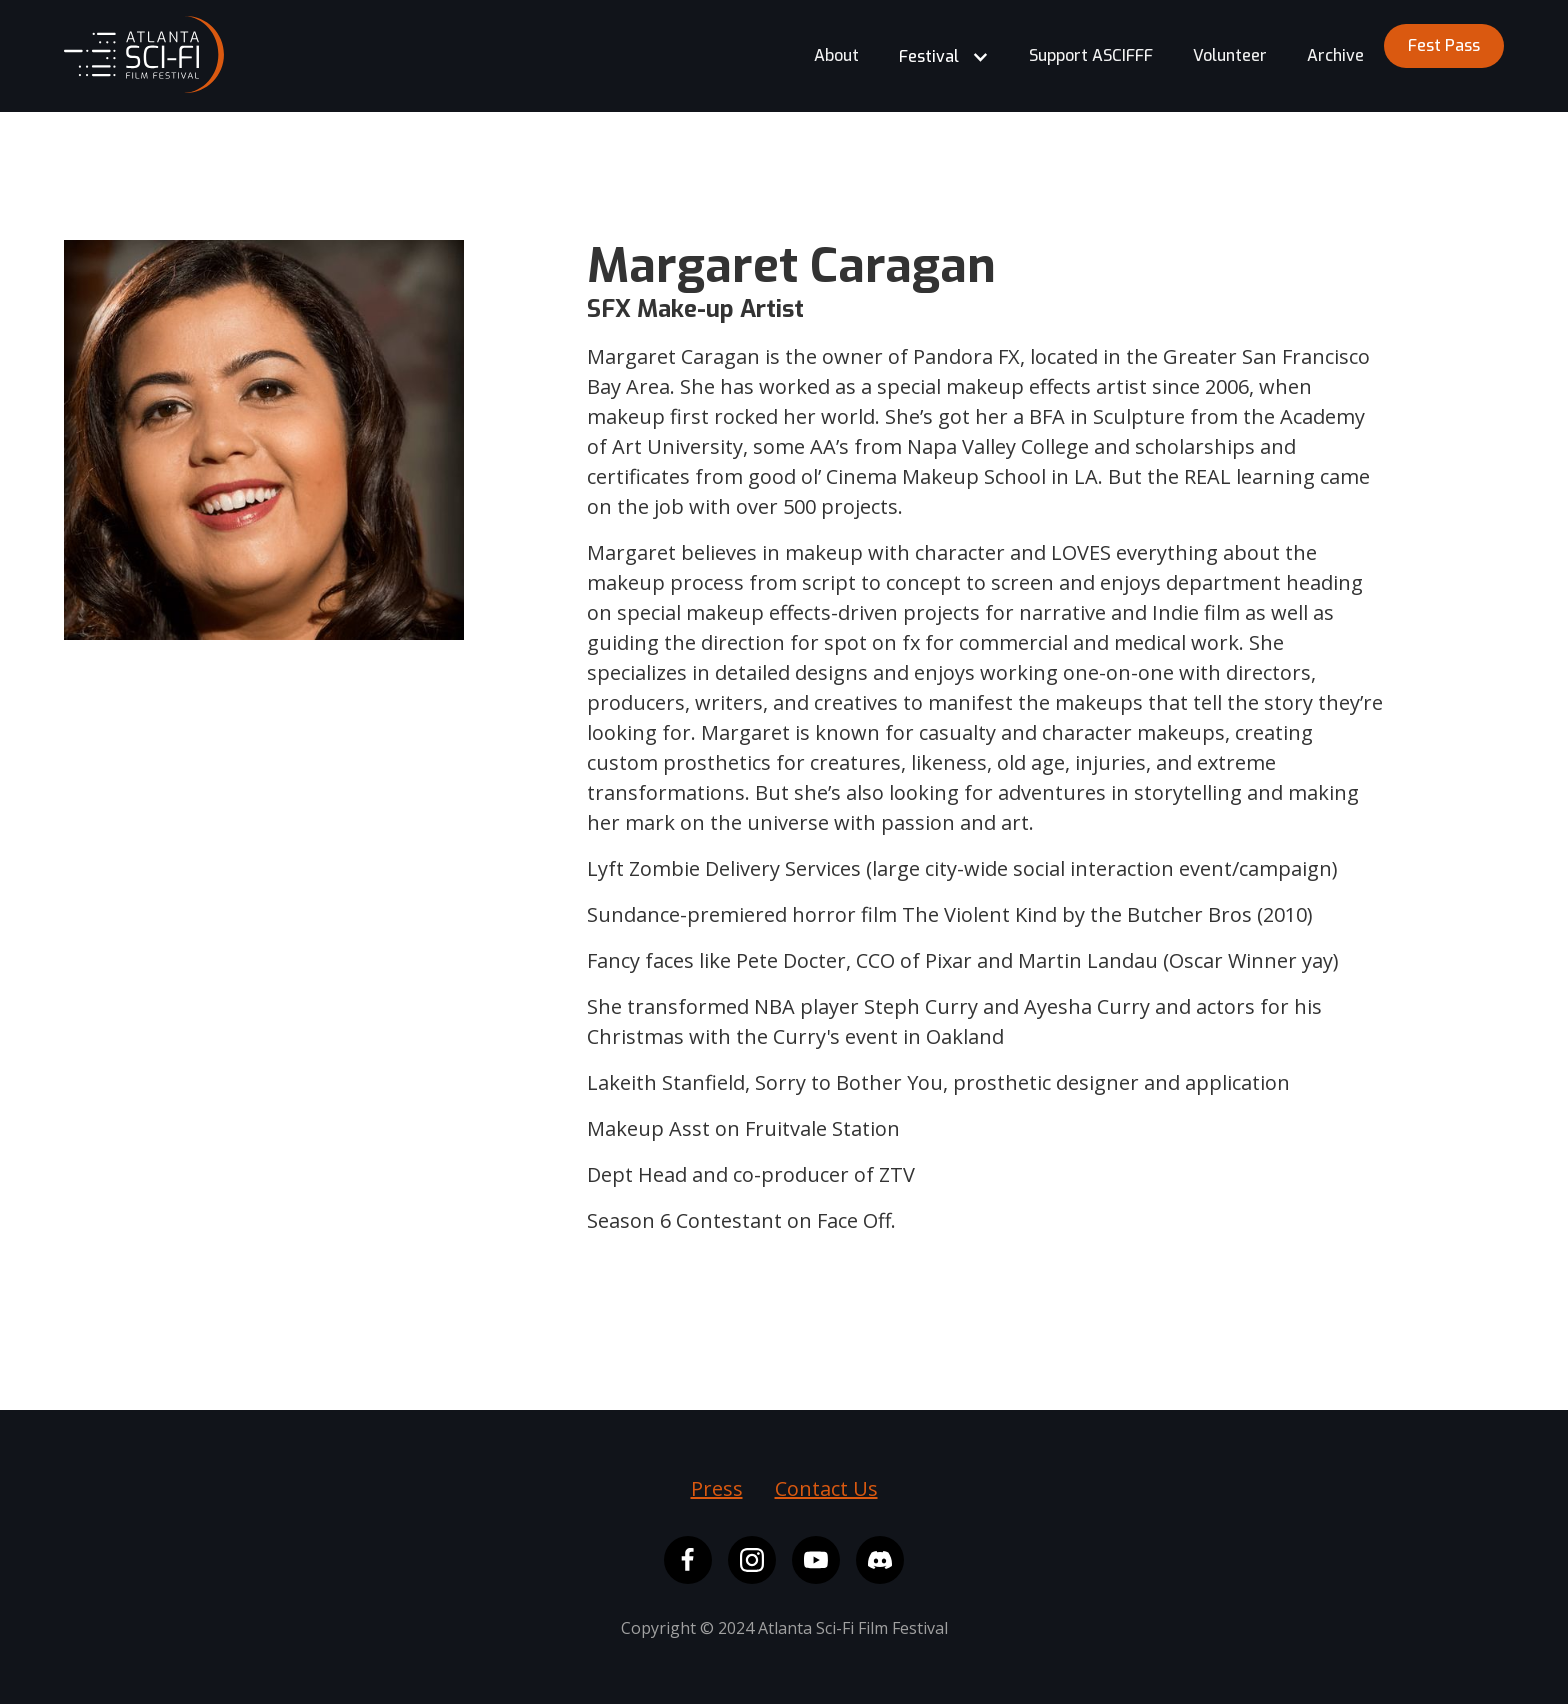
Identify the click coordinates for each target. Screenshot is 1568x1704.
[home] (144, 54)
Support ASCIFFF (1091, 55)
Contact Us (826, 1488)
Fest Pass (1444, 45)
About (836, 55)
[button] (944, 57)
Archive (1335, 55)
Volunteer (1230, 55)
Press (717, 1488)
